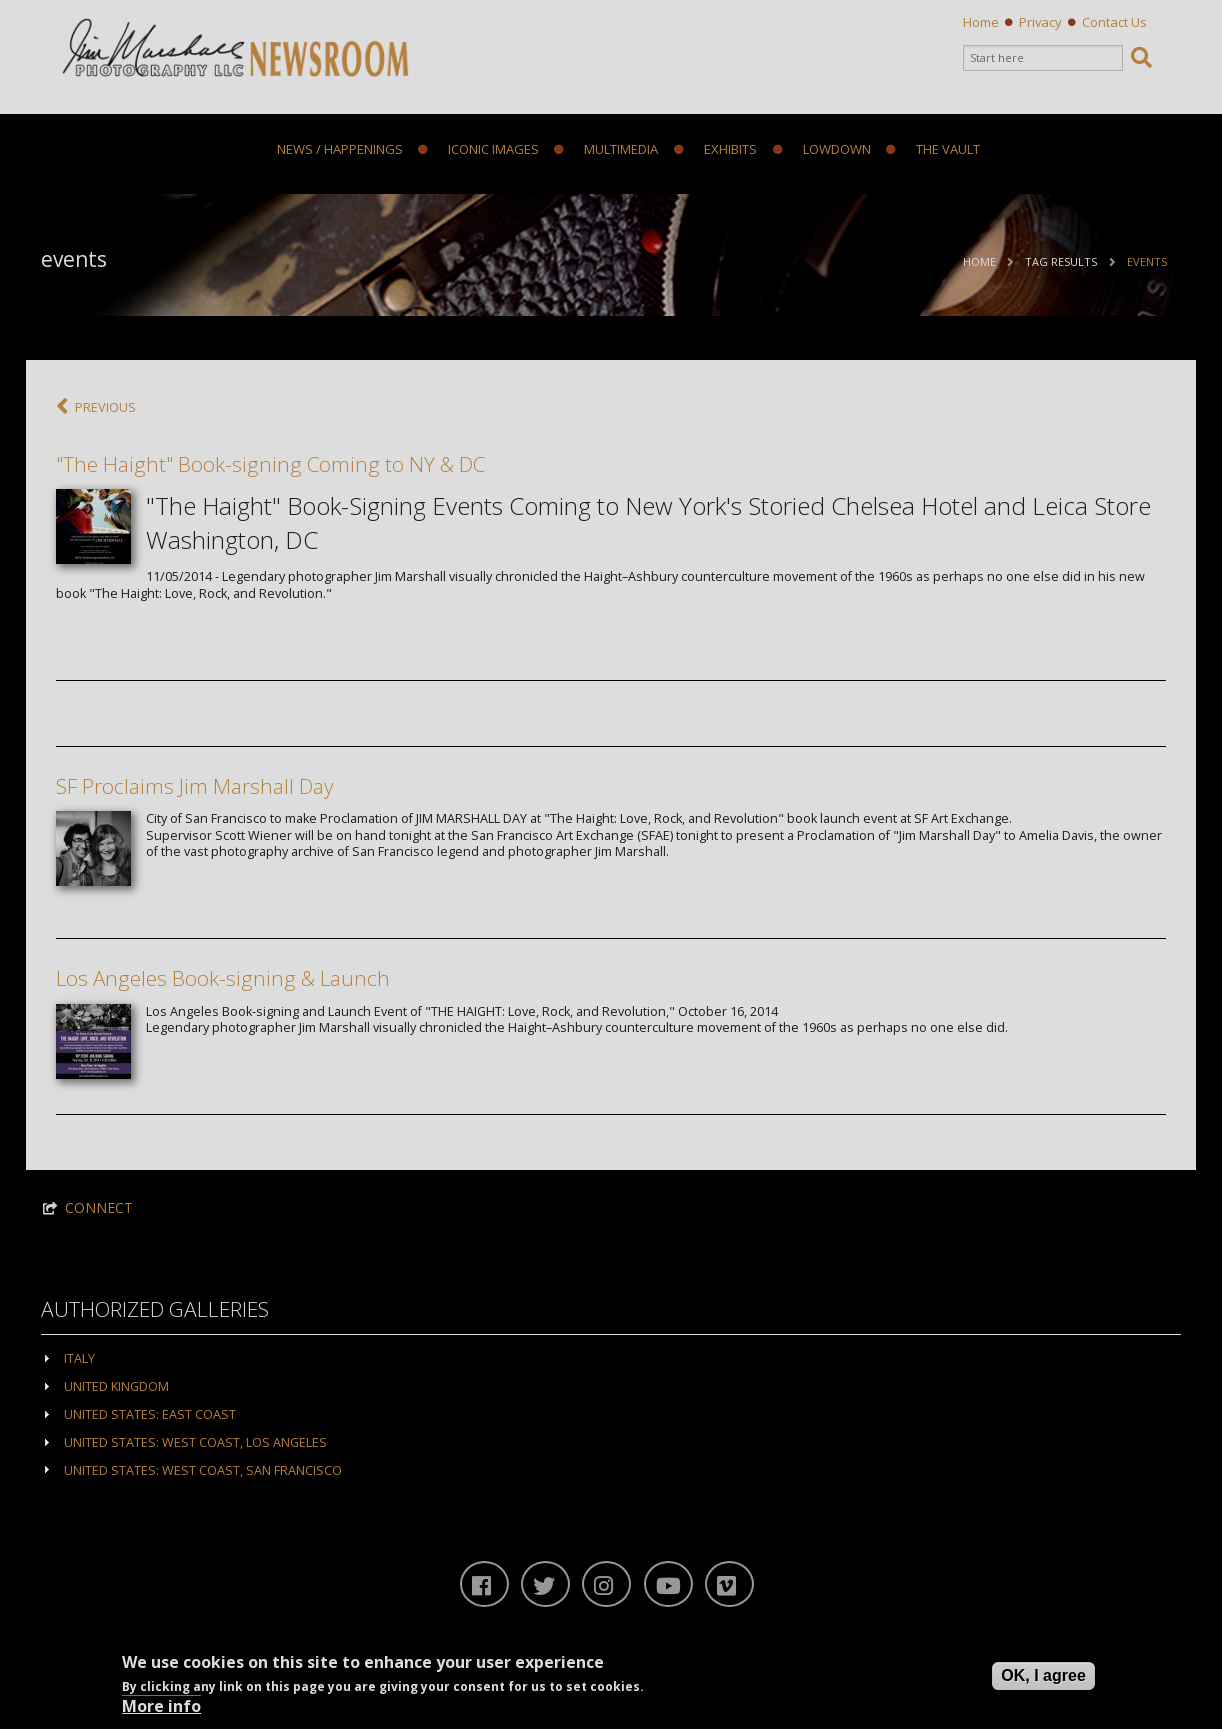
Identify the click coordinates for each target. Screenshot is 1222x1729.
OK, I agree (1043, 1675)
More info (161, 1706)
